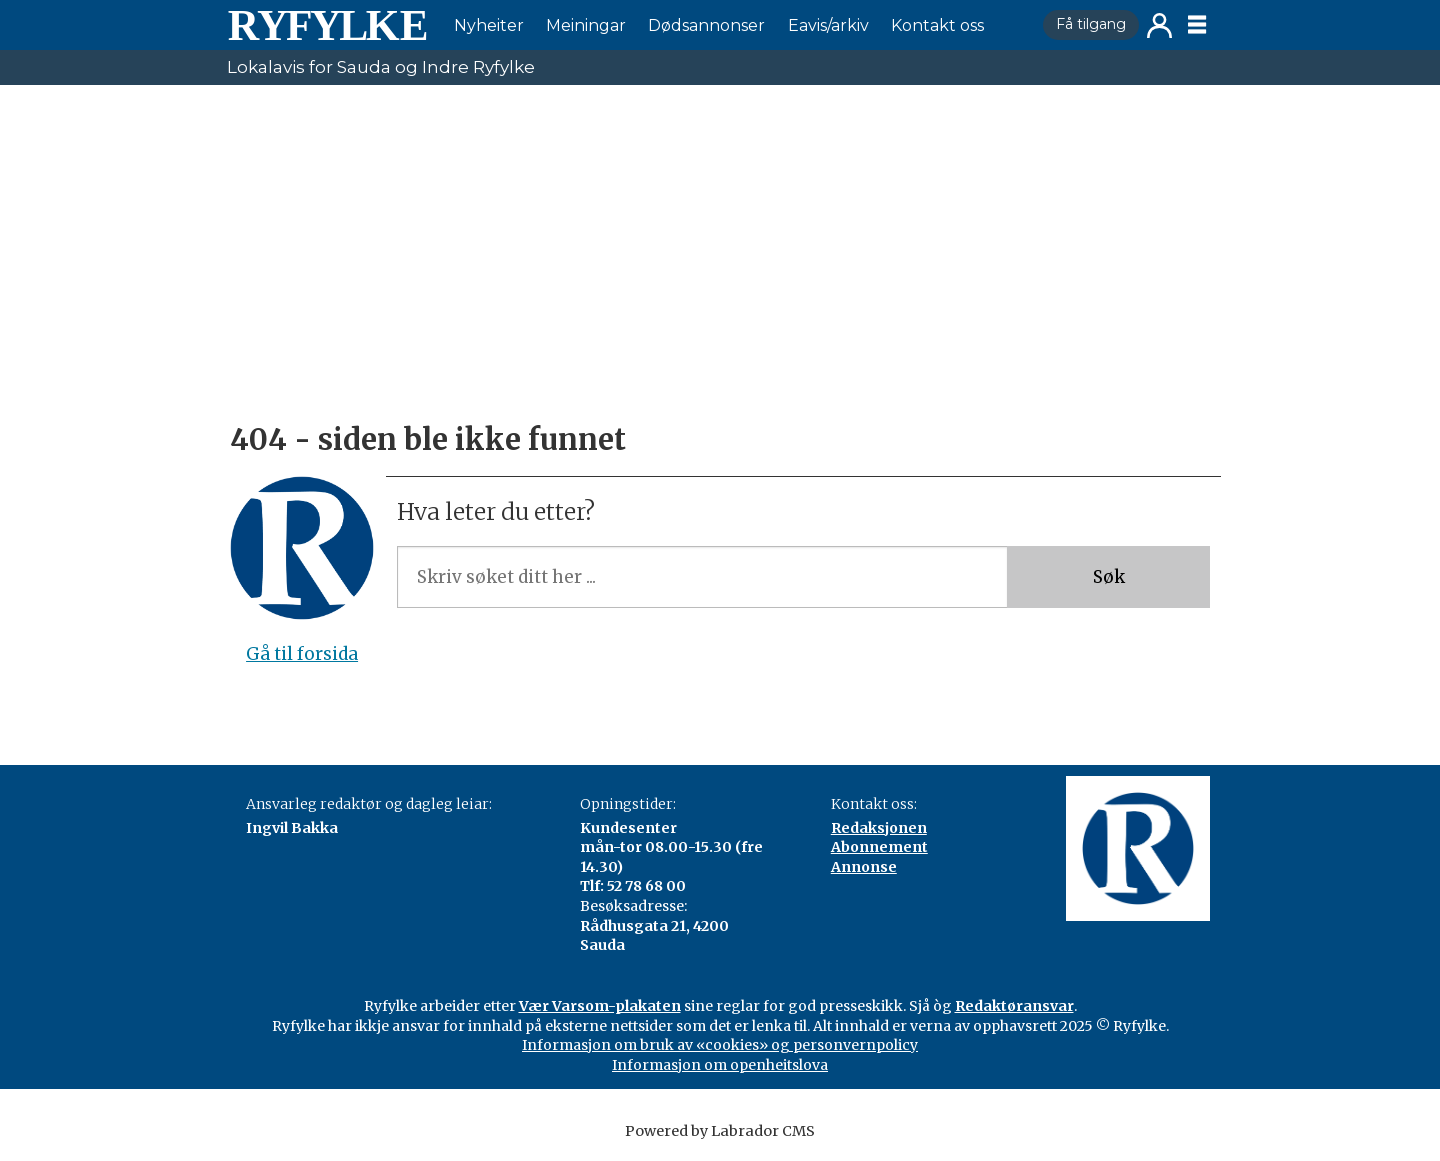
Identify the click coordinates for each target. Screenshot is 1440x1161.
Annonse (864, 867)
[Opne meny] (1197, 25)
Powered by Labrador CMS (720, 1131)
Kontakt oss (937, 25)
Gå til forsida (302, 654)
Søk (1109, 577)
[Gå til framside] (327, 25)
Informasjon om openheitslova (720, 1065)
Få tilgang (1091, 24)
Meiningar (586, 25)
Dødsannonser (706, 25)
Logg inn (1159, 25)
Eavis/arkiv (828, 25)
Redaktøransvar (1014, 1006)
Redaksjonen (879, 828)
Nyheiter (489, 25)
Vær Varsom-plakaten (600, 1006)
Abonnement (879, 847)
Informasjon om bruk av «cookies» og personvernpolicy (720, 1045)
